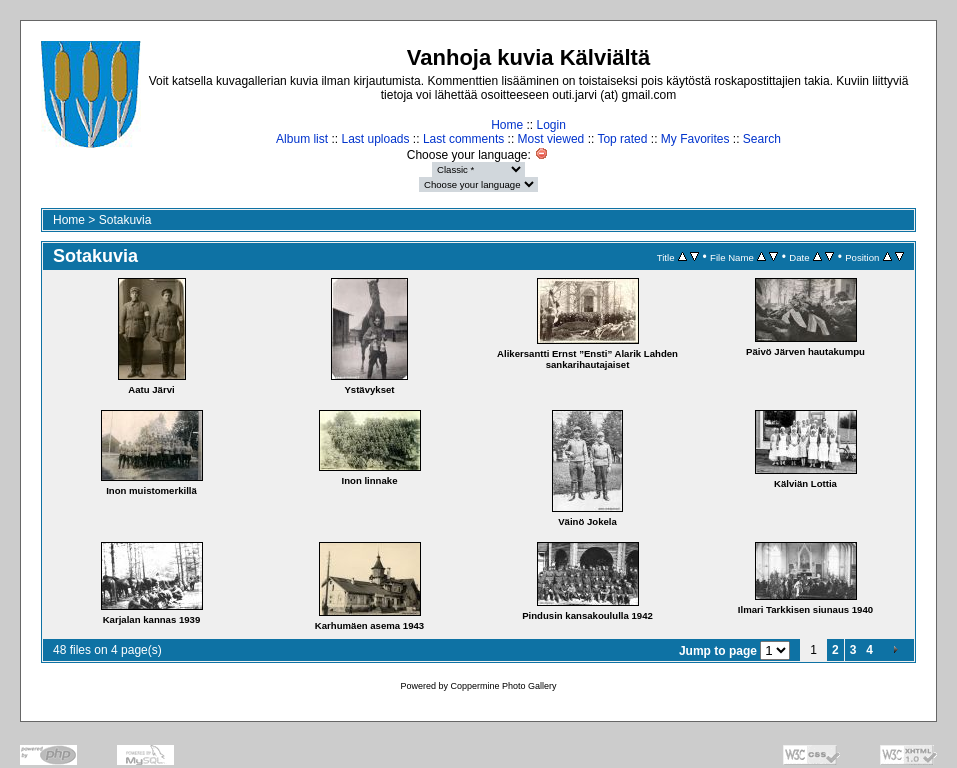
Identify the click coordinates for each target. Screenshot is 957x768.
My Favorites (695, 139)
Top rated (622, 139)
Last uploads (375, 139)
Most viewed (551, 139)
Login (550, 125)
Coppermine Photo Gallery (503, 686)
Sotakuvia (125, 220)
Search (762, 139)
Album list (302, 139)
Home (507, 125)
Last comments (463, 139)
